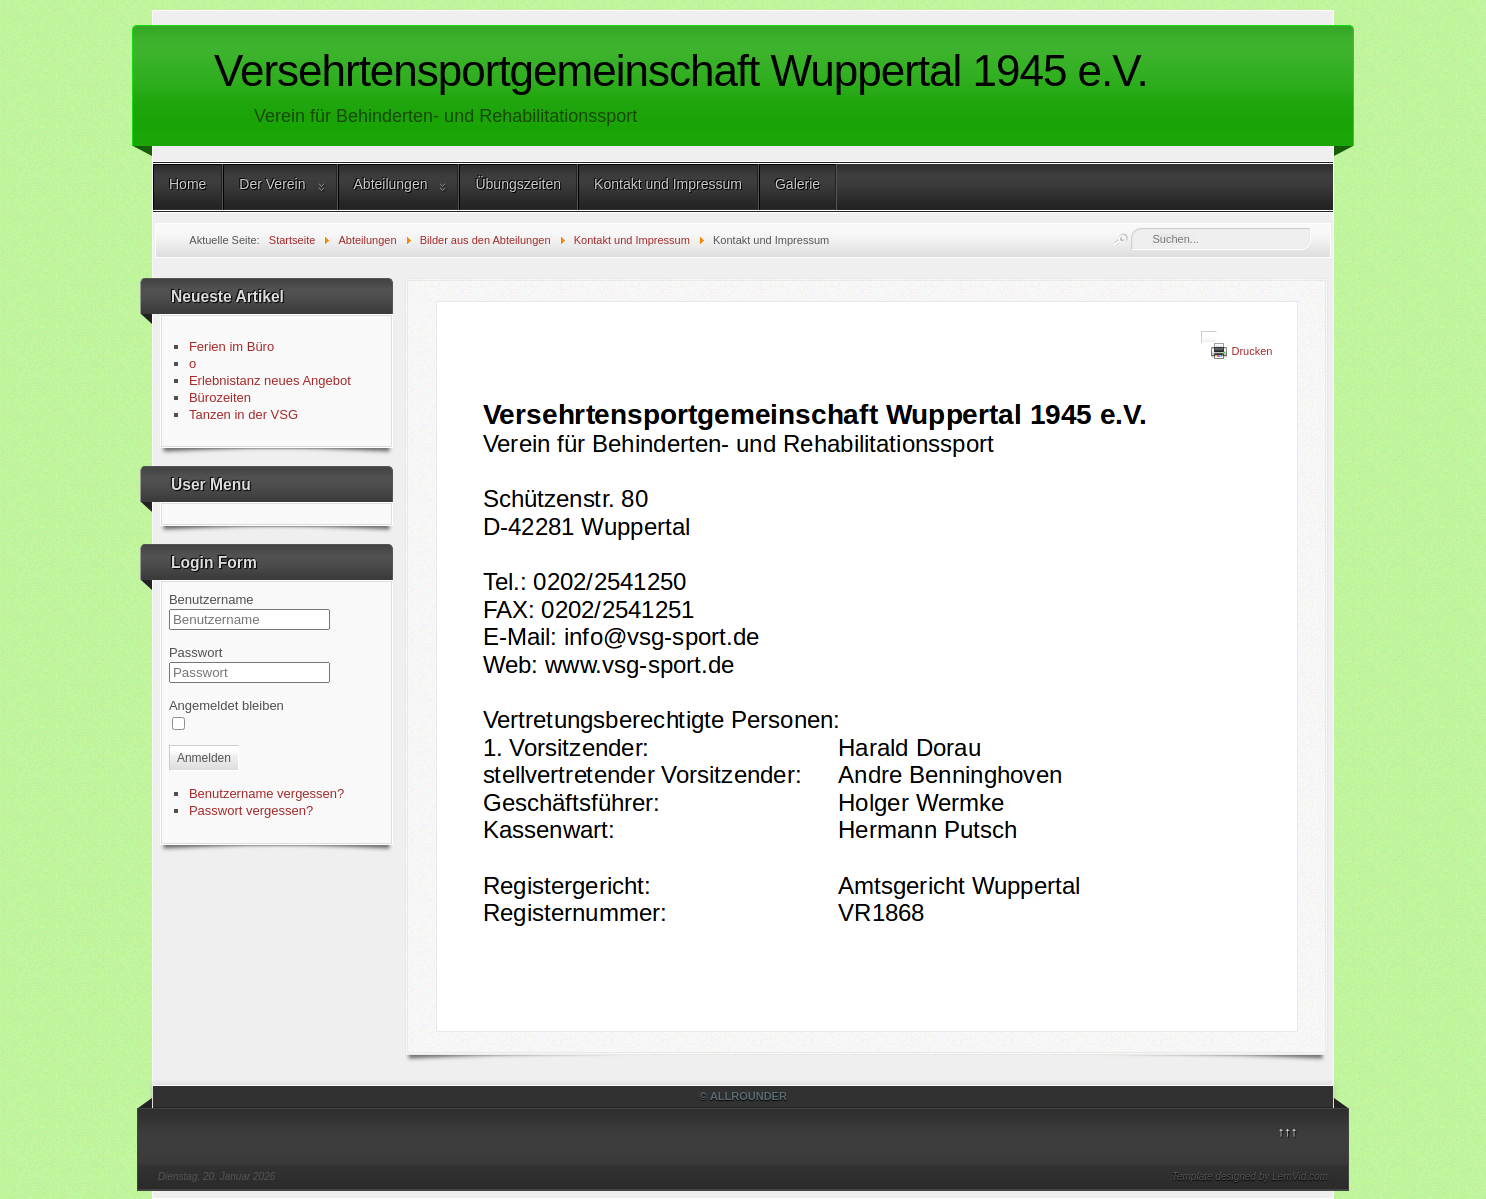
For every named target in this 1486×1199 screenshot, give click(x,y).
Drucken (1251, 351)
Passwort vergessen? (251, 810)
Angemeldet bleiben (226, 705)
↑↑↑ (1288, 1131)
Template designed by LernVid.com (1250, 1176)
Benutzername (211, 599)
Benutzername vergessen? (266, 793)
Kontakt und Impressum (668, 184)
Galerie (797, 184)
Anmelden (204, 758)
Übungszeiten (518, 184)
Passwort (195, 652)
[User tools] (1209, 337)
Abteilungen (391, 184)
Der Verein (272, 184)
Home (187, 184)
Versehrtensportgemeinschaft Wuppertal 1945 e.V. (681, 70)
